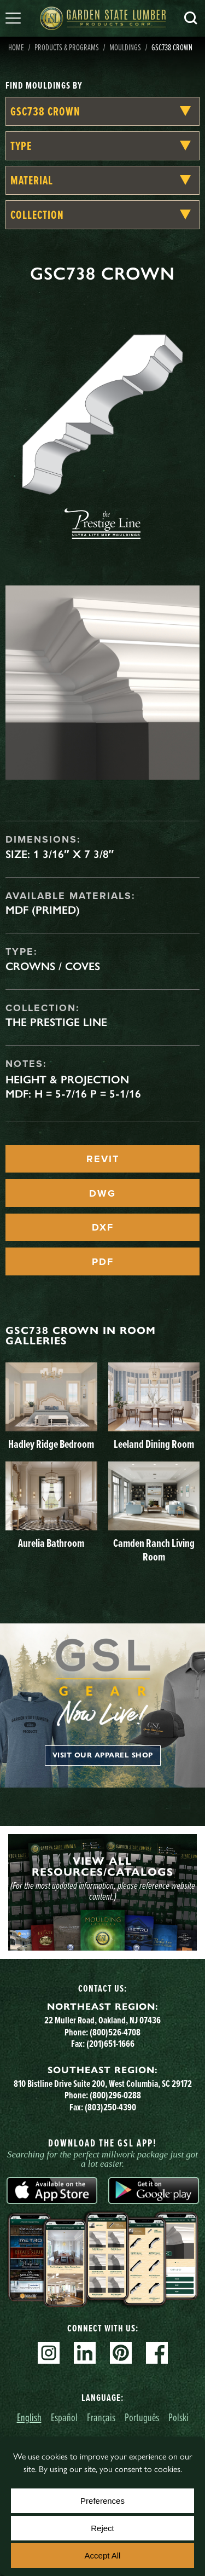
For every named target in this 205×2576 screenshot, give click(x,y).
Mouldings (125, 47)
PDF (103, 1262)
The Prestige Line (56, 1022)
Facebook (157, 2353)
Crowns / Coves (52, 966)
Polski (178, 2417)
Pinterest (121, 2353)
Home (16, 47)
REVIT (102, 1159)
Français (101, 2417)
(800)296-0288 (115, 2095)
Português (142, 2417)
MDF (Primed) (42, 909)
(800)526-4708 (115, 2032)
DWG (102, 1193)
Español (64, 2417)
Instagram (49, 2353)
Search (191, 18)
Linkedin (85, 2353)
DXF (103, 1227)
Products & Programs (66, 47)
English (29, 2417)
